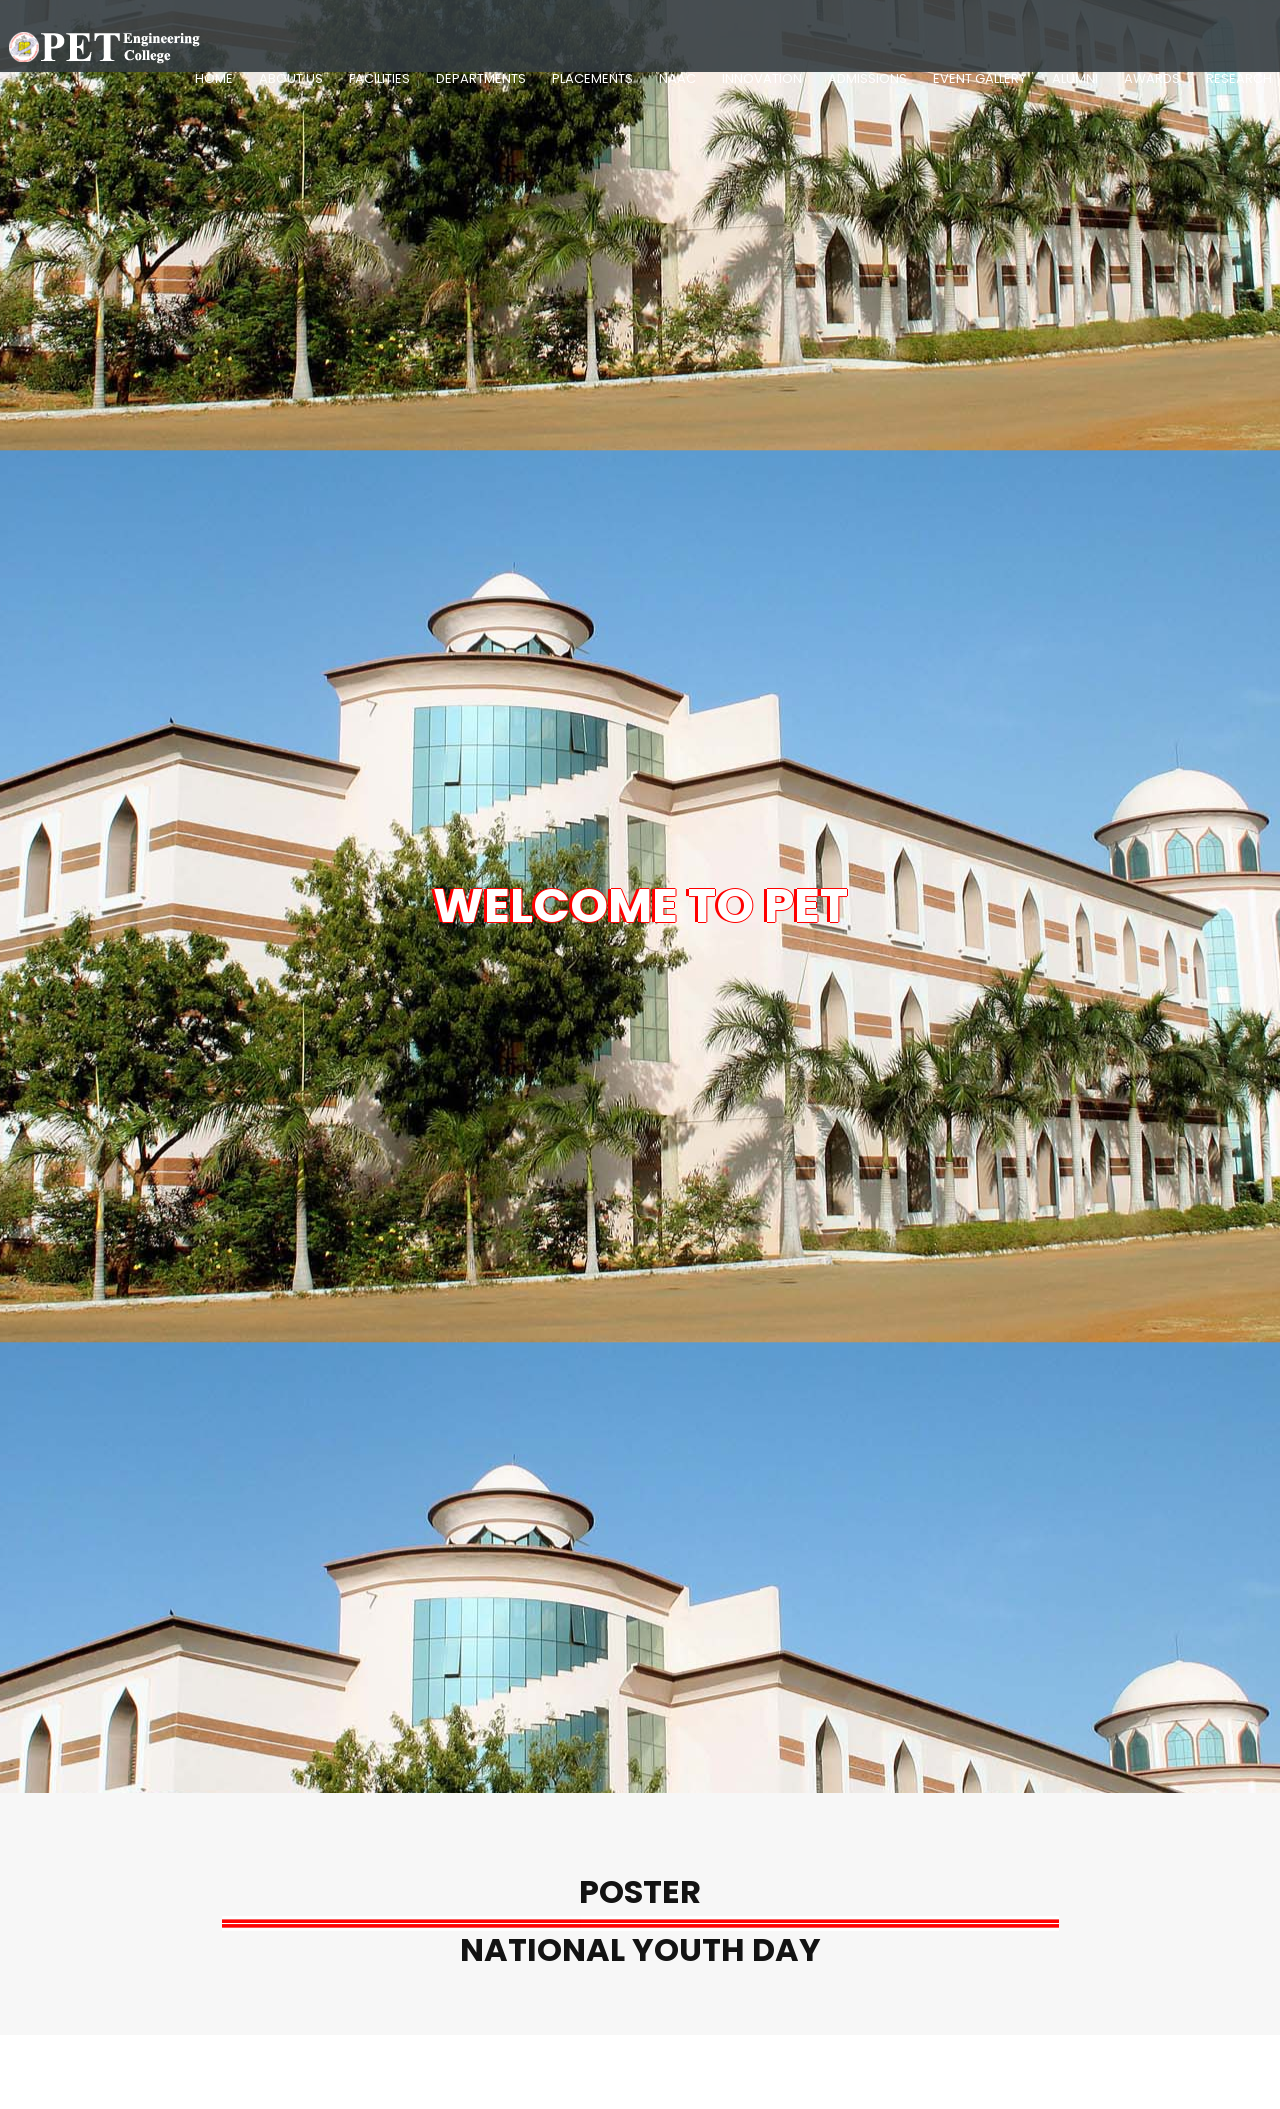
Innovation (762, 78)
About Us (291, 78)
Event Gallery (979, 78)
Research (1239, 78)
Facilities (379, 78)
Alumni (1075, 78)
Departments (481, 78)
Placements (592, 78)
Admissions (867, 78)
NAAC (677, 78)
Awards (1152, 78)
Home (214, 78)
